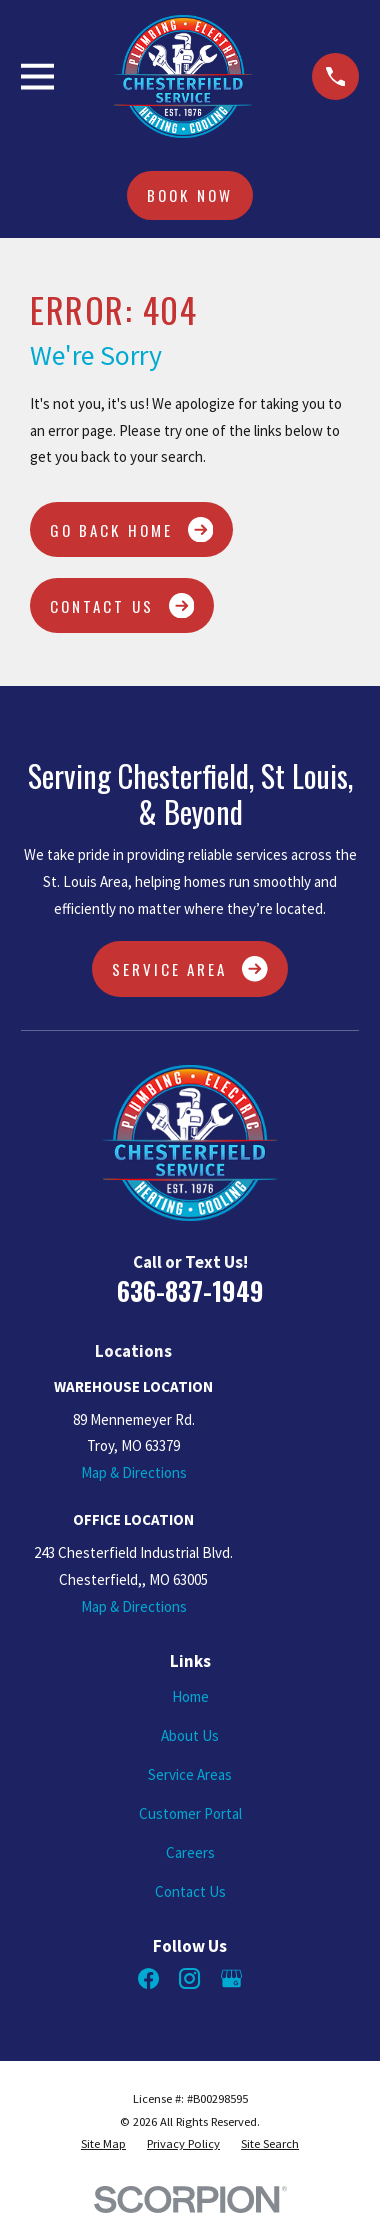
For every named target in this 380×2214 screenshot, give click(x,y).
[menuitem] (103, 2144)
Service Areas (190, 1774)
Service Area (190, 969)
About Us (190, 1735)
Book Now (189, 195)
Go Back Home (131, 530)
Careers (190, 1852)
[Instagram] (189, 1978)
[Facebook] (148, 1978)
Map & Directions (134, 1472)
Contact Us (122, 606)
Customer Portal (190, 1813)
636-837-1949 (190, 1290)
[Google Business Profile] (231, 1978)
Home (190, 1696)
